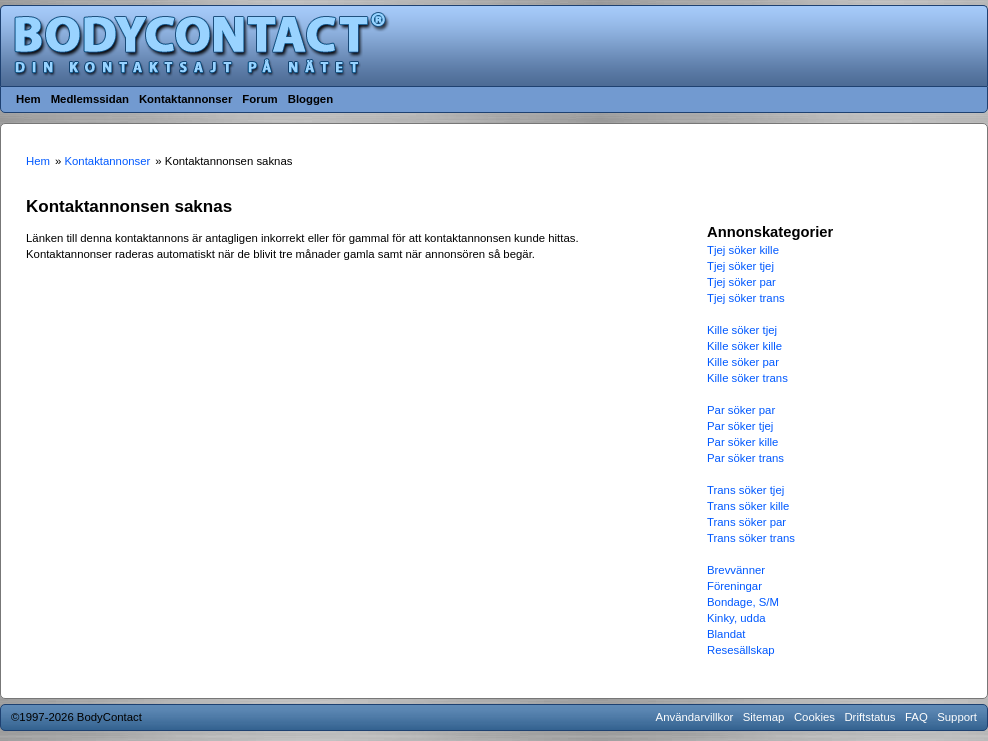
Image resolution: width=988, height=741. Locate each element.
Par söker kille (742, 442)
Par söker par (741, 410)
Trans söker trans (751, 538)
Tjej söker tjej (740, 266)
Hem (28, 99)
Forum (259, 99)
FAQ (916, 717)
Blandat (726, 634)
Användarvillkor (695, 717)
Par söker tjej (740, 426)
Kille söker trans (747, 378)
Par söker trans (745, 458)
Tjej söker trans (746, 298)
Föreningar (734, 586)
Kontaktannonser (185, 99)
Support (957, 717)
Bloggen (310, 99)
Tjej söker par (741, 282)
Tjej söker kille (743, 250)
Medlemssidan (90, 99)
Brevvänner (736, 570)
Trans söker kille (748, 506)
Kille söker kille (744, 346)
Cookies (814, 717)
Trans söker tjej (745, 490)
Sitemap (764, 717)
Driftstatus (869, 717)
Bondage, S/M (743, 602)
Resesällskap (741, 650)
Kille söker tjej (742, 330)
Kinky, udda (736, 618)
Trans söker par (746, 522)
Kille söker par (743, 362)
